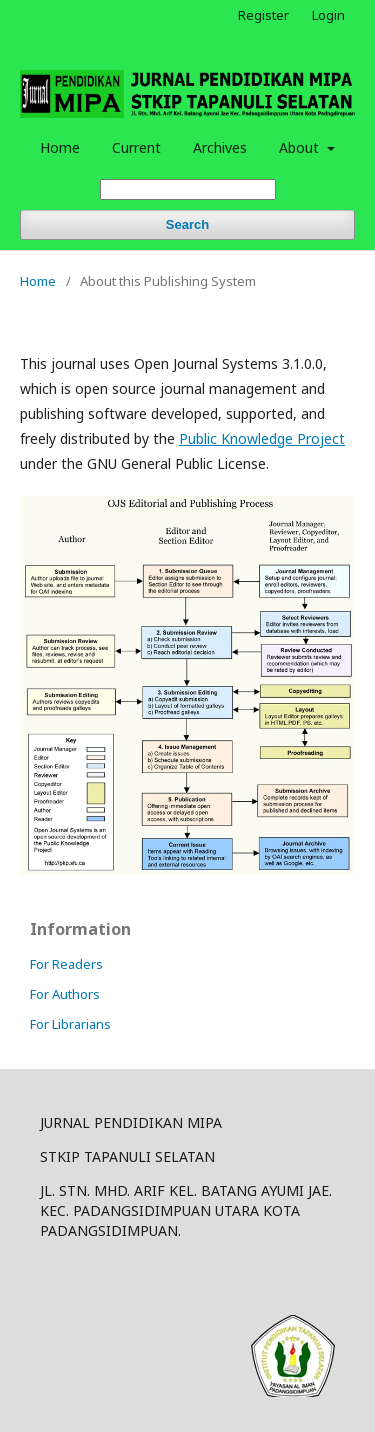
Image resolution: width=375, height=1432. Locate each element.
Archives (220, 147)
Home (60, 147)
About (301, 147)
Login (328, 15)
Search (187, 224)
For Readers (66, 964)
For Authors (65, 994)
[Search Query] (188, 189)
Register (263, 15)
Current (136, 147)
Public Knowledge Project (262, 438)
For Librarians (70, 1024)
